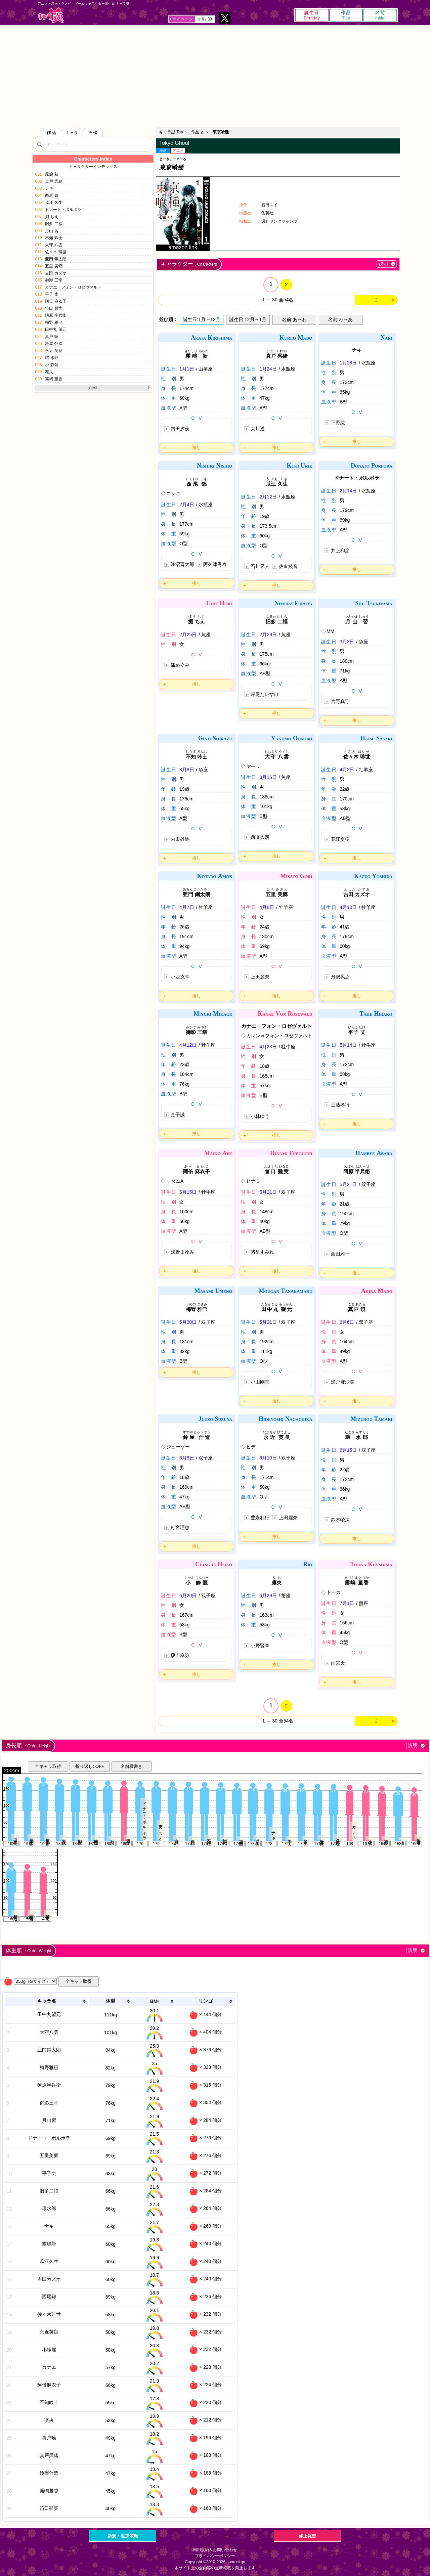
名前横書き (131, 1766)
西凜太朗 (260, 837)
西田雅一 (340, 1254)
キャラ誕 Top (171, 132)
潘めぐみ (180, 665)
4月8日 (266, 907)
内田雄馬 (180, 839)
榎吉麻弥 (180, 1655)
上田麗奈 (260, 976)
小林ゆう (260, 1116)
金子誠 (178, 1114)
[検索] (39, 144)
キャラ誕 (51, 15)
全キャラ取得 (48, 1766)
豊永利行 (260, 1517)
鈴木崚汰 (340, 1519)
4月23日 (267, 1046)
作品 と (197, 132)
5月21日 (267, 1192)
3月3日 (347, 641)
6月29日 (267, 1595)
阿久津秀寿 (215, 564)
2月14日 (348, 490)
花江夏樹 (340, 839)
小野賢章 (260, 1645)
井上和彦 (340, 550)
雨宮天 (338, 1663)
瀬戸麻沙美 (342, 1382)
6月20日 (188, 1595)
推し (196, 447)
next (93, 387)
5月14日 (348, 1045)
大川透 (258, 428)
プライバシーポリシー (215, 2555)
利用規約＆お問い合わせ (215, 2549)
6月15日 (348, 1450)
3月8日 (186, 769)
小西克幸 (180, 976)
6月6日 (347, 1322)
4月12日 (188, 1045)
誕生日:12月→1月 (247, 319)
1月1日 (186, 369)
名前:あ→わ (294, 319)
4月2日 (347, 769)
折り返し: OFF (89, 1766)
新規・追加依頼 (123, 2535)
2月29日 (267, 634)
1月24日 (267, 369)
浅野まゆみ (182, 1252)
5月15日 (188, 1192)
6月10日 (267, 1457)
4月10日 (348, 907)
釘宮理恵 (180, 1527)
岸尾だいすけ (265, 694)
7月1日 (347, 1603)
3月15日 (267, 777)
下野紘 (338, 422)
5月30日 (188, 1322)
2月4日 (186, 504)
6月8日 (186, 1457)
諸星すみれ (262, 1252)
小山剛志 (260, 1382)
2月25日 (188, 634)
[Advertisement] (215, 75)
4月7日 (186, 907)
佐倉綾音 (288, 566)
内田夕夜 (180, 428)
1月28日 (348, 362)
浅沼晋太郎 (182, 564)
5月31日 (267, 1322)
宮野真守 (340, 701)
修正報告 (307, 2535)
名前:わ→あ (340, 319)
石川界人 (260, 566)
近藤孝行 (340, 1104)
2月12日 (267, 496)
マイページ (183, 19)
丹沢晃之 (340, 976)
